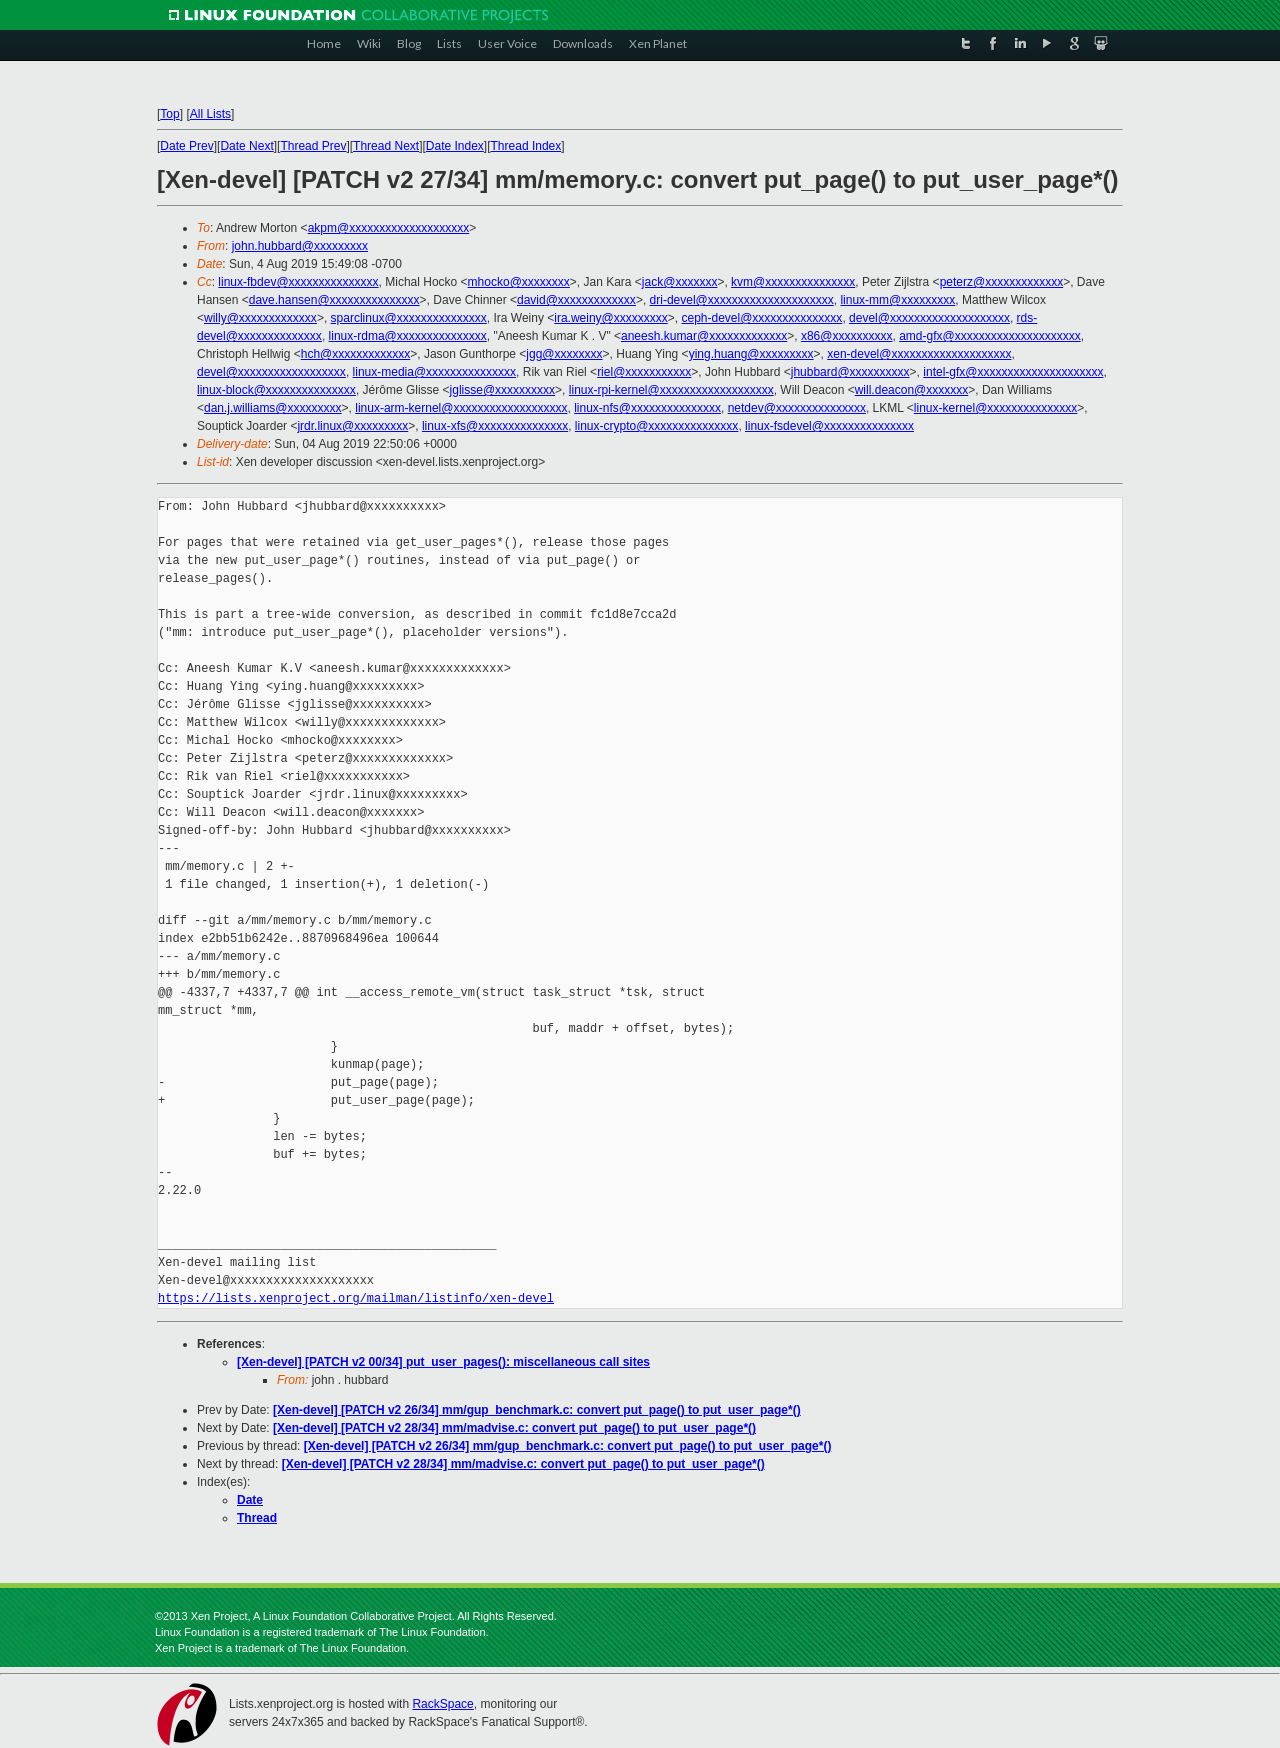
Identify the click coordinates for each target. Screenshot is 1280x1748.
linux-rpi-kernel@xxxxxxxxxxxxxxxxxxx (671, 390)
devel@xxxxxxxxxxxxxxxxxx (271, 372)
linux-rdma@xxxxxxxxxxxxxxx (408, 336)
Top (169, 114)
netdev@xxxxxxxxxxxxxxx (797, 408)
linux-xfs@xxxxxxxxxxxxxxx (495, 426)
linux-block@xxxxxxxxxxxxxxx (276, 390)
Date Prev (186, 146)
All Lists (210, 114)
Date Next (246, 146)
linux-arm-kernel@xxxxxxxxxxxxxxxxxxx (461, 408)
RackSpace (442, 1704)
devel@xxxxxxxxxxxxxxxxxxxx (929, 318)
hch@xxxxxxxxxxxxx (356, 354)
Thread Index (526, 146)
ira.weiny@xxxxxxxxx (611, 318)
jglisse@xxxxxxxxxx (503, 390)
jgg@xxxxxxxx (564, 354)
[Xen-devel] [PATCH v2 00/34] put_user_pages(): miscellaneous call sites (443, 1362)
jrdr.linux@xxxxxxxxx (352, 426)
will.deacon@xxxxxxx (912, 390)
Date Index (455, 146)
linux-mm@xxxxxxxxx (897, 300)
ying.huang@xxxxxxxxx (751, 354)
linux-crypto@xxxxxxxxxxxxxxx (657, 426)
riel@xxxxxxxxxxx (644, 372)
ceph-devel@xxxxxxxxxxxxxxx (761, 318)
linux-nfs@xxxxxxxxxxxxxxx (647, 408)
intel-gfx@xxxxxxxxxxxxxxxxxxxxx (1013, 372)
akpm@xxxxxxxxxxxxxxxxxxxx (389, 228)
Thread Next (386, 146)
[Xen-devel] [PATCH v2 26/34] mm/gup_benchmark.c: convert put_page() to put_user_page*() (537, 1410)
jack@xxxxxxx (680, 282)
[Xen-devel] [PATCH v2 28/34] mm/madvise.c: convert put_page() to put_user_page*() (514, 1428)
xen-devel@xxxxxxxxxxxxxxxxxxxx (919, 354)
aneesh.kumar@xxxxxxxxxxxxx (704, 336)
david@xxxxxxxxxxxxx (576, 300)
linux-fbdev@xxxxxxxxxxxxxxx (298, 282)
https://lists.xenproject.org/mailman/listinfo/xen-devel (356, 1298)
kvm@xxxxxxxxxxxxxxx (793, 282)
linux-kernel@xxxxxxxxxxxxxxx (996, 408)
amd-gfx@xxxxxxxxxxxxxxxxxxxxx (990, 336)
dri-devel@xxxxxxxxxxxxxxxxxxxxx (742, 300)
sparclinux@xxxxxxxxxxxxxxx (409, 318)
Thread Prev (313, 146)
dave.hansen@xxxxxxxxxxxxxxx (334, 300)
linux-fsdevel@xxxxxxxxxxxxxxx (829, 426)
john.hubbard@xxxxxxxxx (300, 246)
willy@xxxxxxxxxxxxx (260, 318)
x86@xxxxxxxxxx (847, 336)
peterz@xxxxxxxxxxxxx (1002, 282)
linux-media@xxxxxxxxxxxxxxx (435, 372)
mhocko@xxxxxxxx (519, 282)
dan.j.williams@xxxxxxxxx (273, 408)
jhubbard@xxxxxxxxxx (850, 372)
